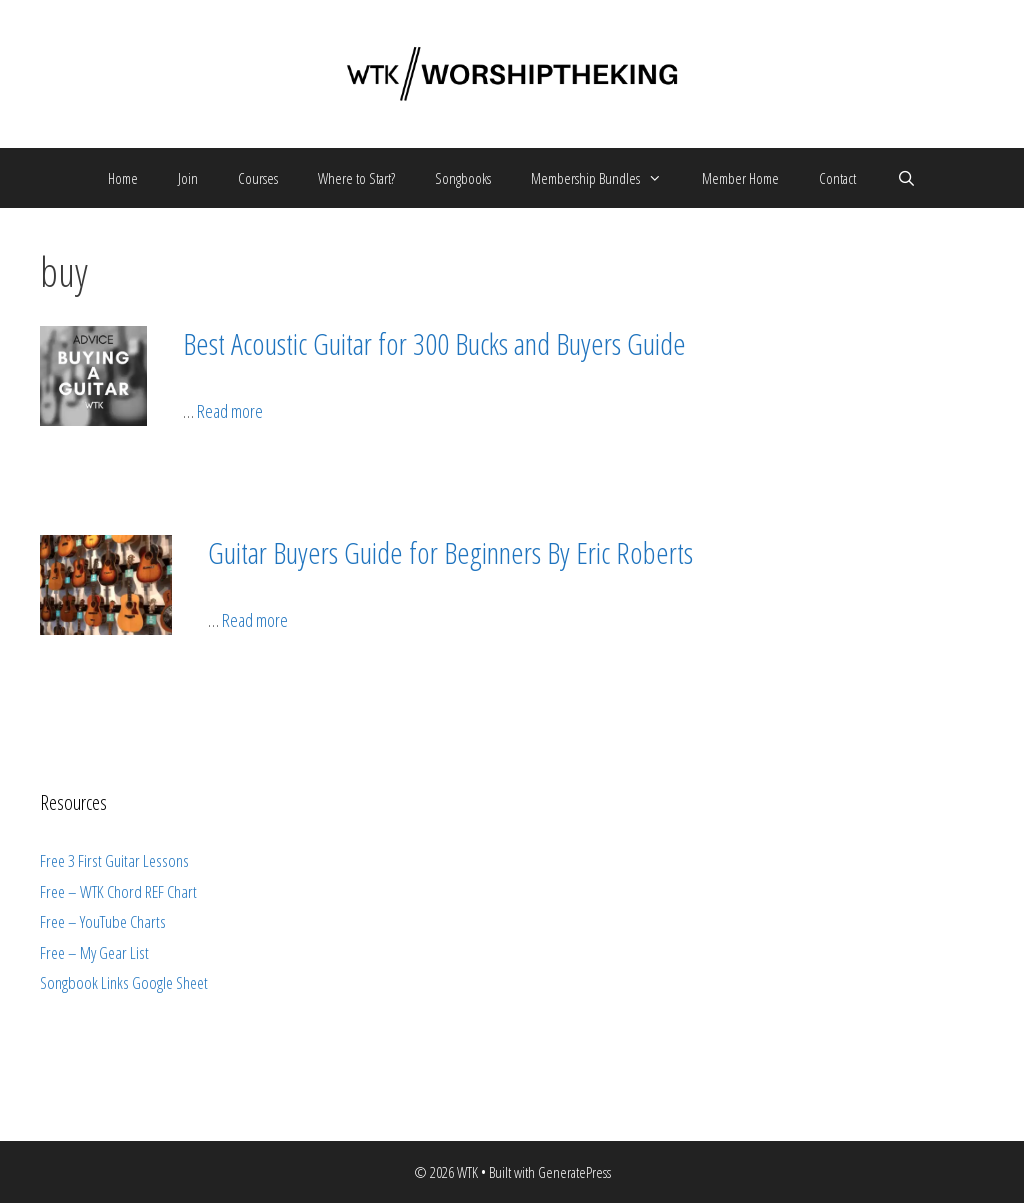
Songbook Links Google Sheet (124, 982)
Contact (837, 178)
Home (123, 178)
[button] (661, 178)
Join (188, 178)
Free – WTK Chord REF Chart (118, 891)
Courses (258, 178)
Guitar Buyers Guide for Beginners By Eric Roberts (450, 552)
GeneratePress (574, 1172)
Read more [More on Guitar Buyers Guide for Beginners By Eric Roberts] (255, 620)
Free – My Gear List (94, 952)
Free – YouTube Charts (103, 921)
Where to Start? (356, 178)
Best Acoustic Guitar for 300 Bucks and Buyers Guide (434, 343)
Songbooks (463, 178)
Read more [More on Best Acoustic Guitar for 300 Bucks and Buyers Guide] (230, 411)
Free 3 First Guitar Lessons (114, 860)
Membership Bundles (606, 178)
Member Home (740, 178)
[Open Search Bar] (905, 178)
